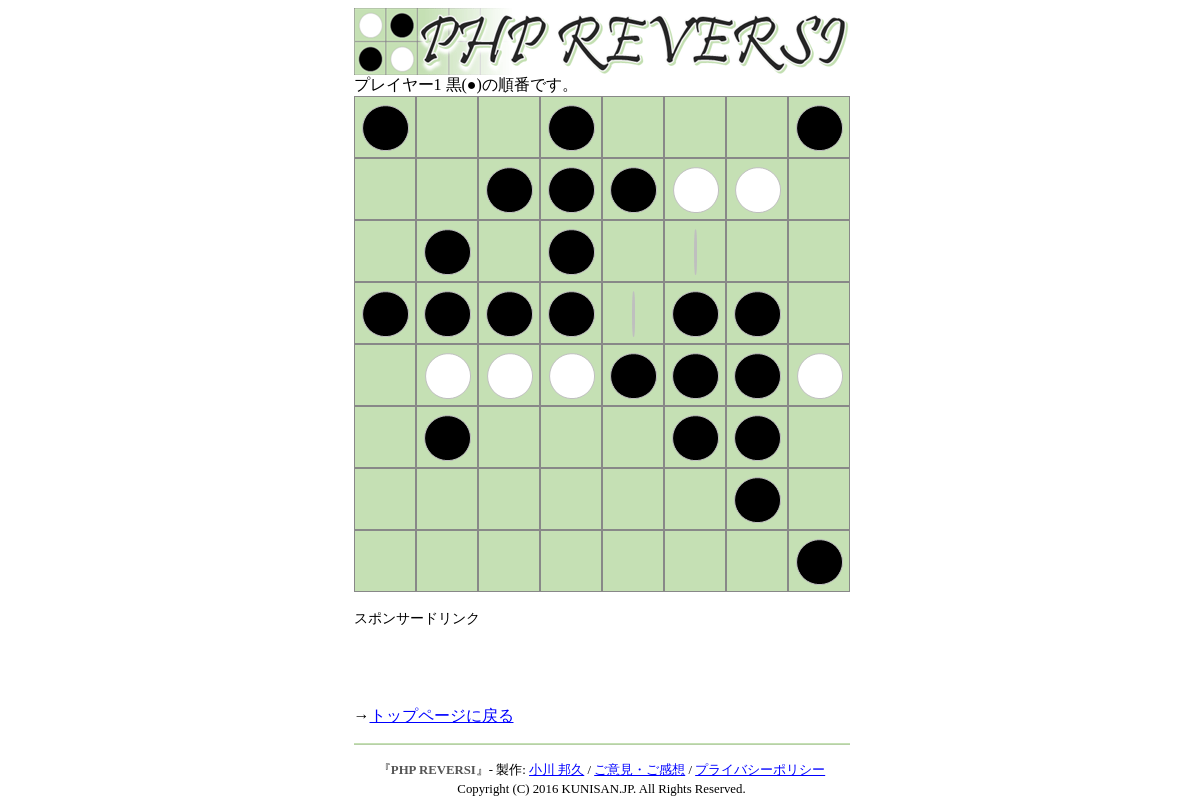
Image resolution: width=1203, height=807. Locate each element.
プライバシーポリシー (760, 770)
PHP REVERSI (433, 770)
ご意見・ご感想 (639, 770)
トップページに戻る (442, 715)
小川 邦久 (556, 770)
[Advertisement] (588, 658)
